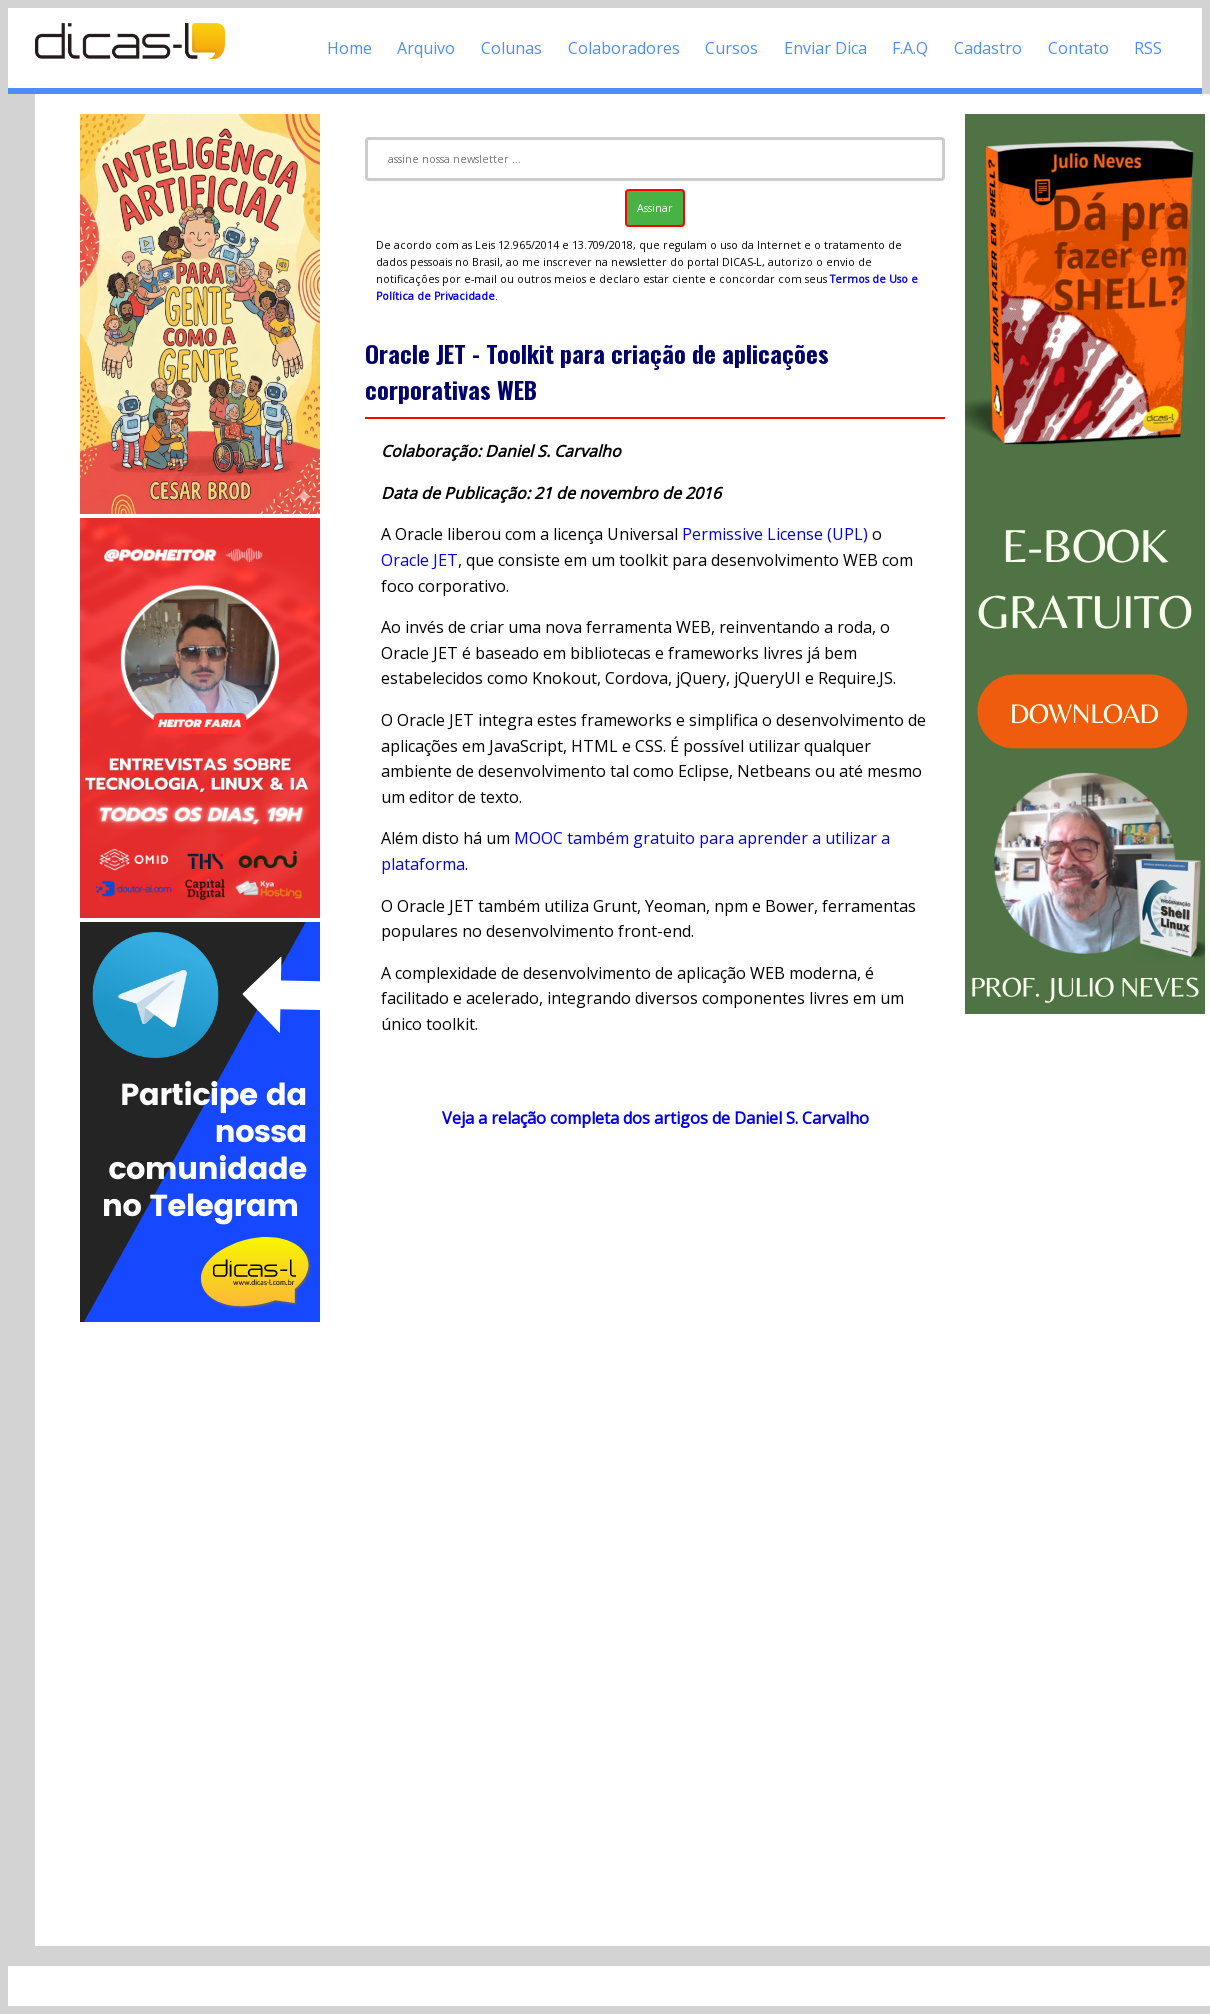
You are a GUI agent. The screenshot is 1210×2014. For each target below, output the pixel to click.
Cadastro (988, 48)
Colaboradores (624, 48)
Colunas (511, 48)
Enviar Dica (825, 48)
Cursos (731, 48)
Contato (1078, 48)
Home (349, 48)
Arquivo (426, 48)
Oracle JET (419, 560)
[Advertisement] (200, 1626)
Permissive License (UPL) (775, 534)
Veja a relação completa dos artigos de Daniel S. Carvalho (655, 1118)
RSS (1148, 48)
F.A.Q (910, 48)
